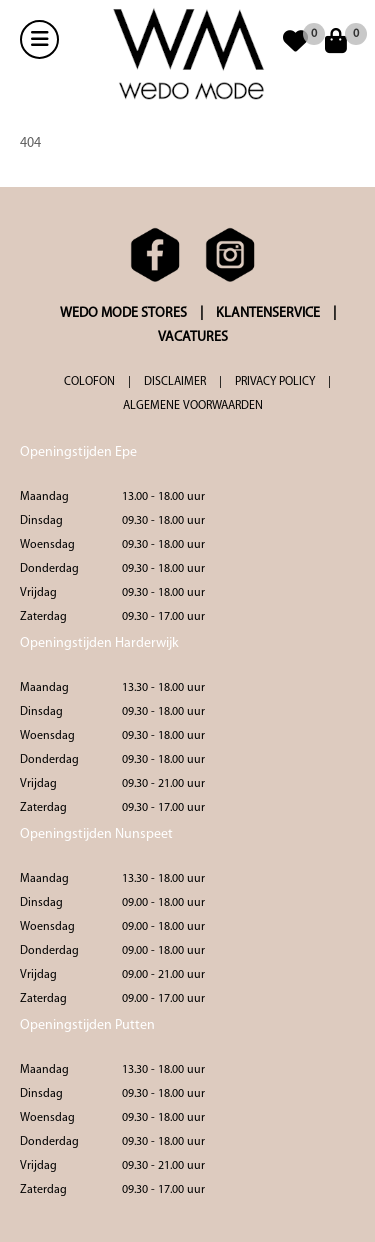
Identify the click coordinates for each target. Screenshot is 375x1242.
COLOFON (89, 382)
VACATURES (193, 337)
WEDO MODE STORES (123, 313)
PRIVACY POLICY (275, 382)
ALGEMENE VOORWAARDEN (193, 406)
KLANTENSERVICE (268, 313)
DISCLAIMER (175, 382)
